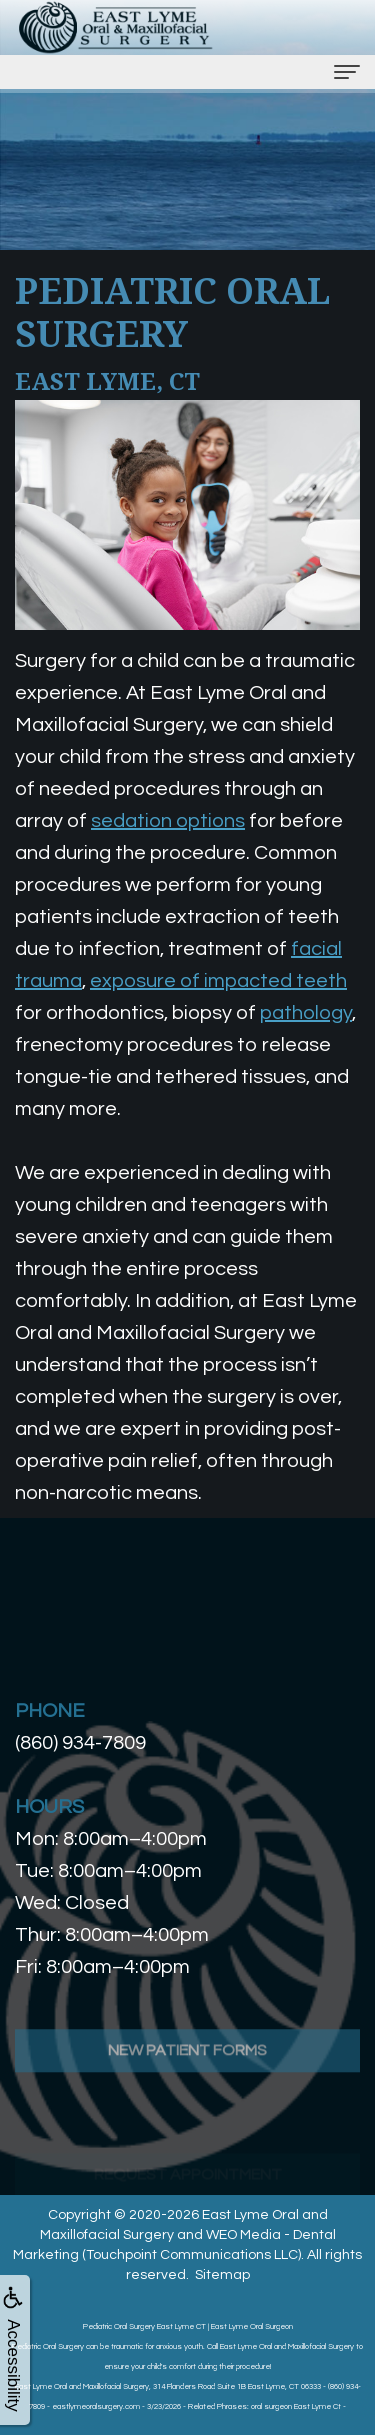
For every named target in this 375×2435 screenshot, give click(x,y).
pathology (306, 1013)
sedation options (168, 821)
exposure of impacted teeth (218, 981)
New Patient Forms (187, 2097)
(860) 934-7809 (80, 1743)
